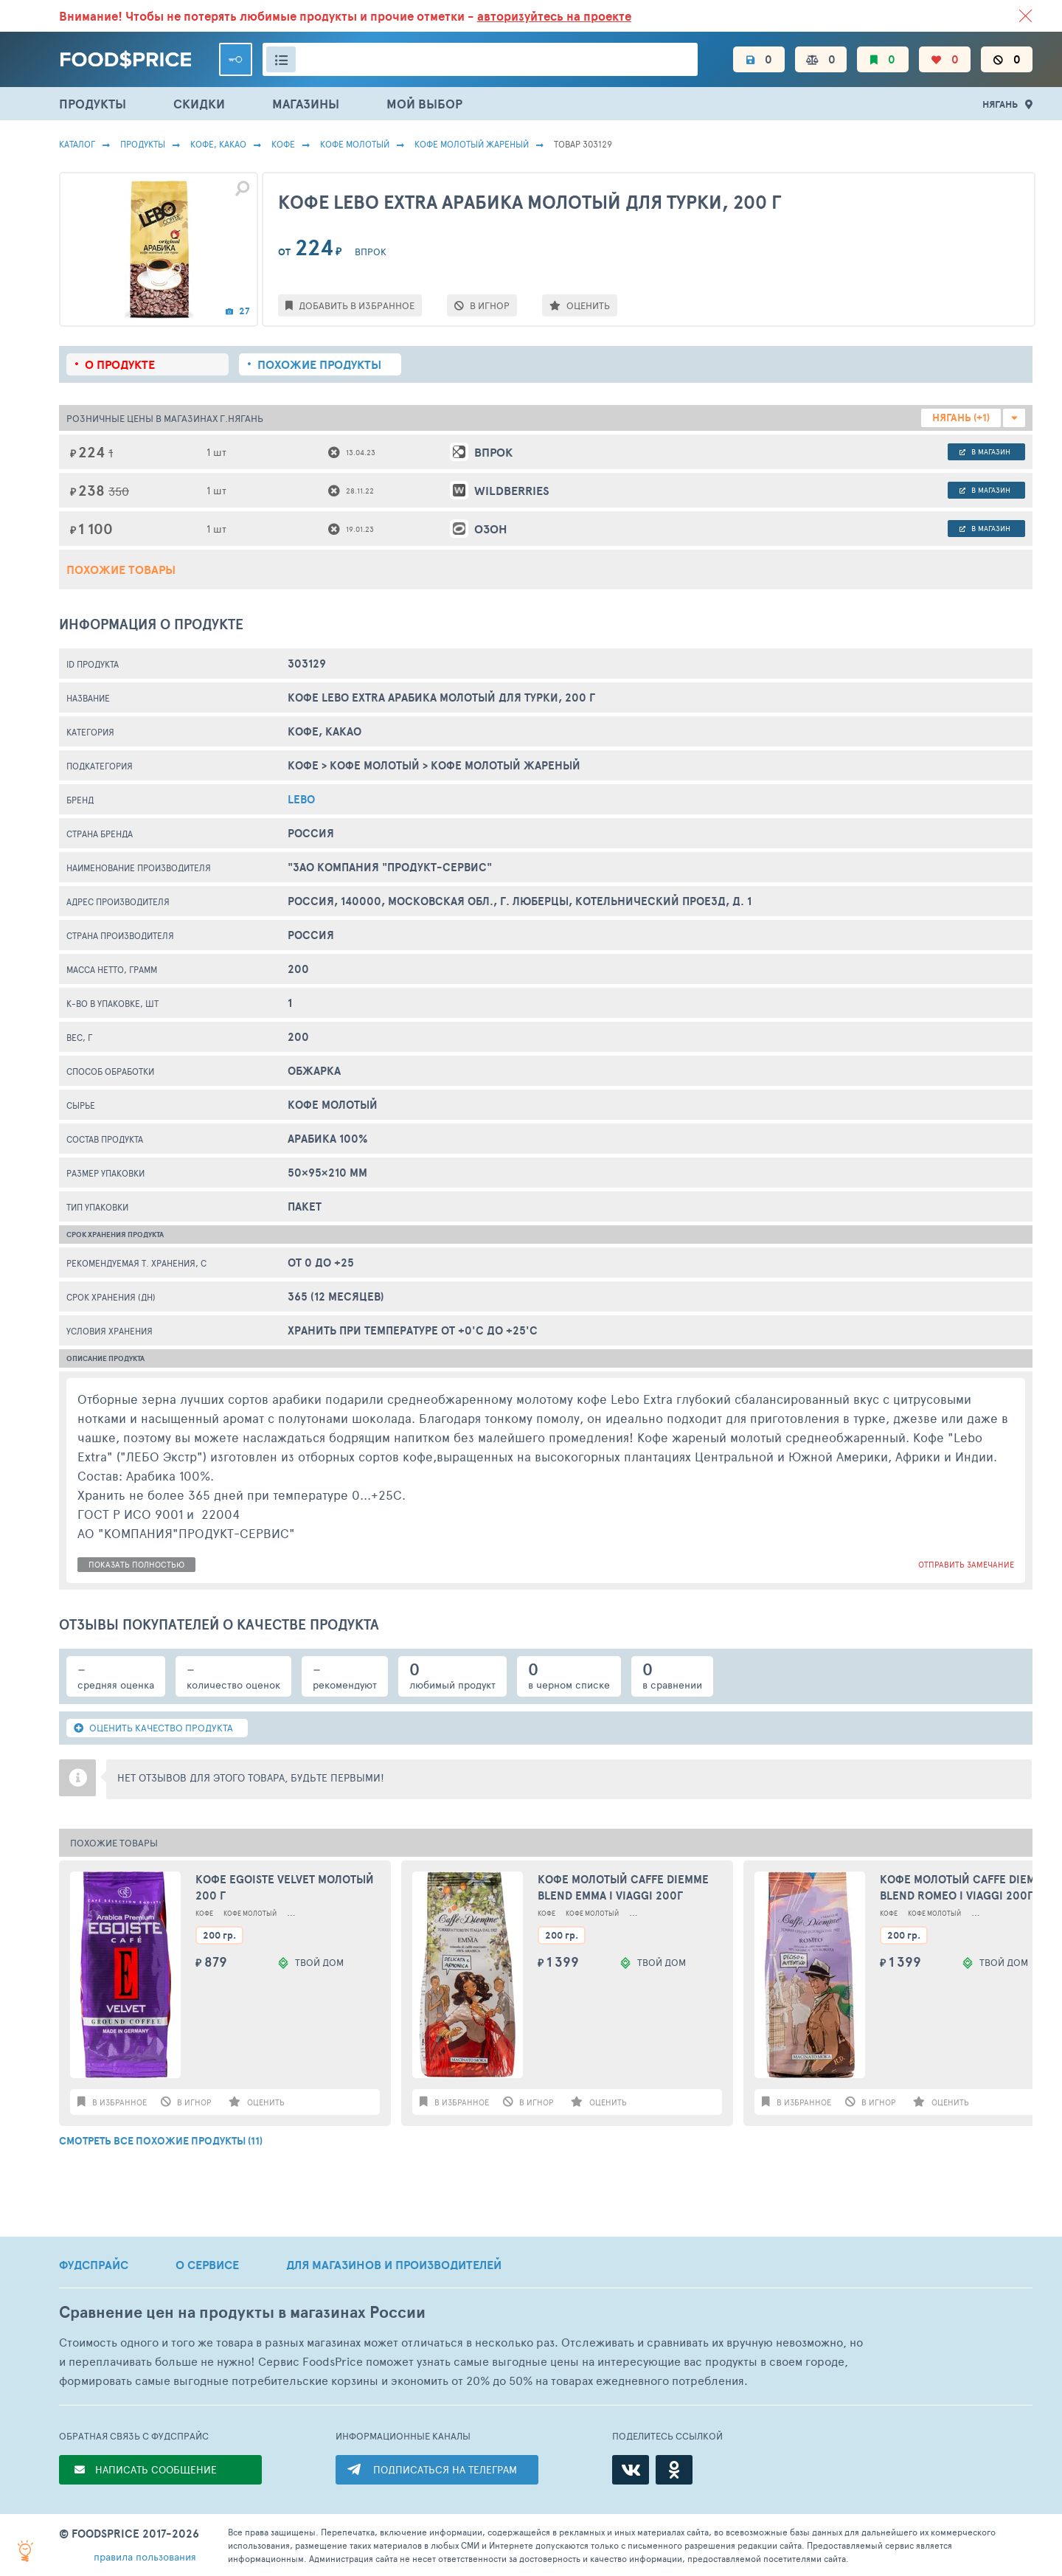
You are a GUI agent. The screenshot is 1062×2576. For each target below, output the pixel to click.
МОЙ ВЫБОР (424, 103)
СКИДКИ (199, 103)
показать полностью (136, 1564)
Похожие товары (121, 569)
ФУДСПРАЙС (93, 2265)
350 (118, 490)
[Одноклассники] (674, 2470)
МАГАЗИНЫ (305, 103)
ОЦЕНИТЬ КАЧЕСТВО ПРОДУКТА (153, 1727)
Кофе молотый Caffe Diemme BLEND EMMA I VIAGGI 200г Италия (623, 1888)
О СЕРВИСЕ (207, 2265)
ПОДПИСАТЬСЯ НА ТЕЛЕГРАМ (445, 2469)
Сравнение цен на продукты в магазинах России (242, 2312)
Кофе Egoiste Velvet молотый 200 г (284, 1888)
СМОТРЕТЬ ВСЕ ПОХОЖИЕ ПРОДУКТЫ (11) (161, 2140)
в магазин (984, 451)
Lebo (301, 799)
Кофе (283, 144)
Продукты (142, 144)
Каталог (77, 144)
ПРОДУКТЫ (92, 103)
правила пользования (145, 2556)
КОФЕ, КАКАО (218, 144)
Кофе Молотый (354, 144)
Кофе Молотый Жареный (471, 144)
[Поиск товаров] (480, 59)
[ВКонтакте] (630, 2470)
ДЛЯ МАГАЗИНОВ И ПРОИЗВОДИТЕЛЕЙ (394, 2265)
